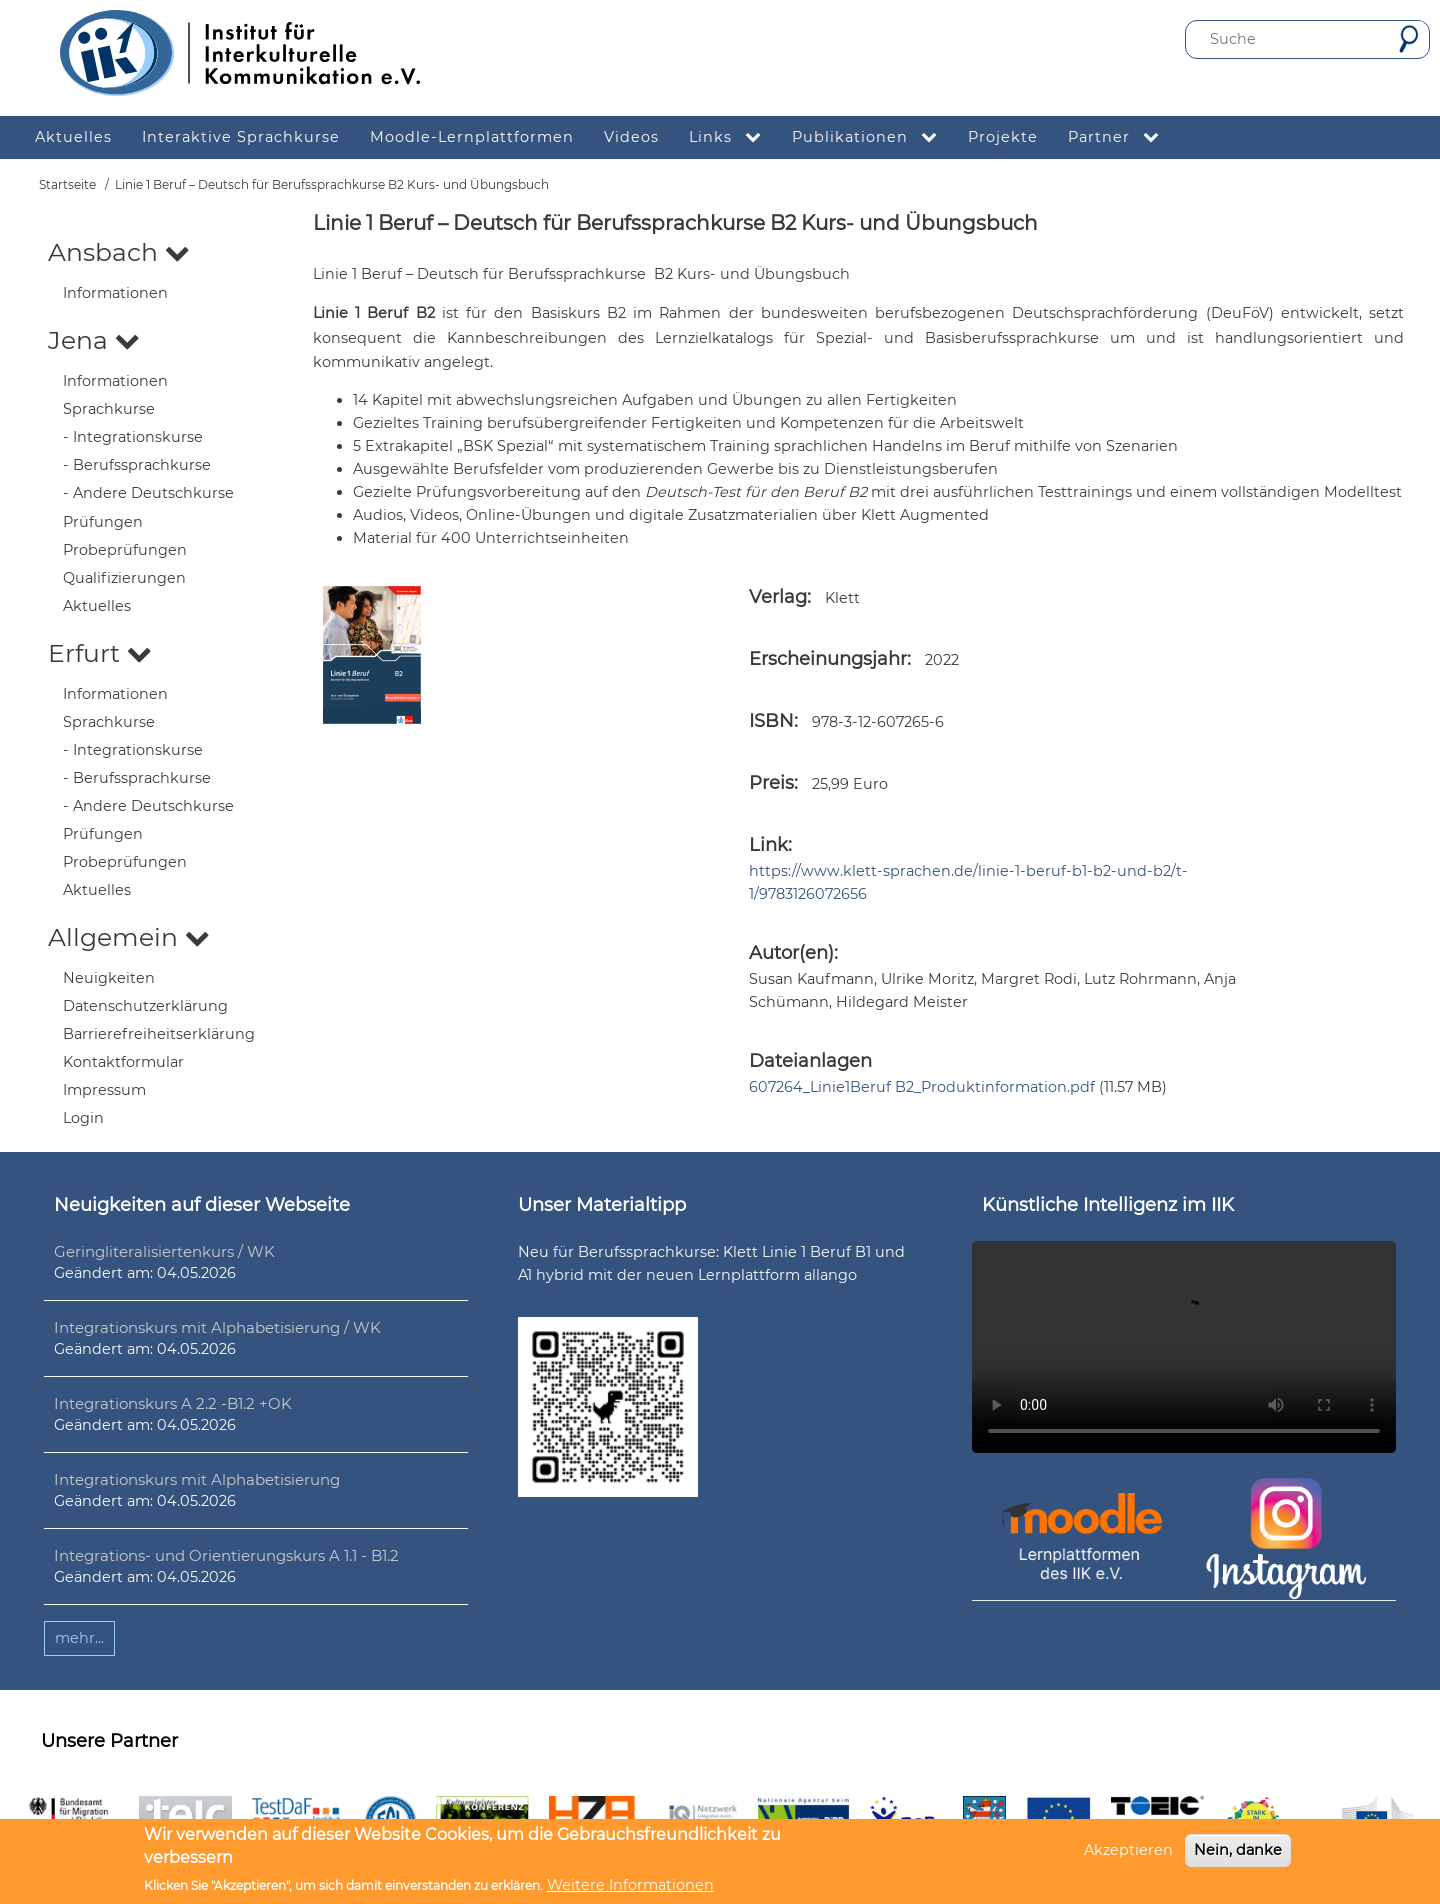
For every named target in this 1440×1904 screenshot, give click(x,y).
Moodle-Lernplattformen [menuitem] (472, 137)
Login (83, 1118)
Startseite (67, 184)
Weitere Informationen (630, 1885)
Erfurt (100, 653)
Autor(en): (793, 953)
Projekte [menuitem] (1003, 137)
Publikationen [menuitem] (872, 137)
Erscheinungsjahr (828, 659)
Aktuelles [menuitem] (73, 137)
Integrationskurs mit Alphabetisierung (197, 1479)
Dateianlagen (810, 1061)
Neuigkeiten (109, 978)
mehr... (79, 1638)
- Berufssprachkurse (137, 465)
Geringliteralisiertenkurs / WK (164, 1251)
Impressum (104, 1090)
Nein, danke (1238, 1850)
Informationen (115, 293)
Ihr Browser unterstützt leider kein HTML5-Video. (1184, 1347)
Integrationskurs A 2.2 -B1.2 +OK (173, 1403)
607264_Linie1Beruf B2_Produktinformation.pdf (922, 1087)
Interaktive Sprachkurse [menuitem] (241, 137)
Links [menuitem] (733, 137)
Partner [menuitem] (1121, 137)
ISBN (771, 721)
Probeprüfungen (125, 550)
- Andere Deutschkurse (148, 493)
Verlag (778, 597)
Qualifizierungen (124, 578)
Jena (94, 340)
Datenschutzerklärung (145, 1006)
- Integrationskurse (133, 437)
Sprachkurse (109, 409)
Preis (771, 783)
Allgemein (129, 937)
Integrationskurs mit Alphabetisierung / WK (217, 1327)
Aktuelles (97, 606)
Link (768, 845)
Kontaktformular (123, 1062)
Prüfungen (103, 522)
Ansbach (119, 252)
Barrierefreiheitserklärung (159, 1034)
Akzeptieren (1128, 1850)
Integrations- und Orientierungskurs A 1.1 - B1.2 (226, 1555)
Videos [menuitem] (631, 137)
